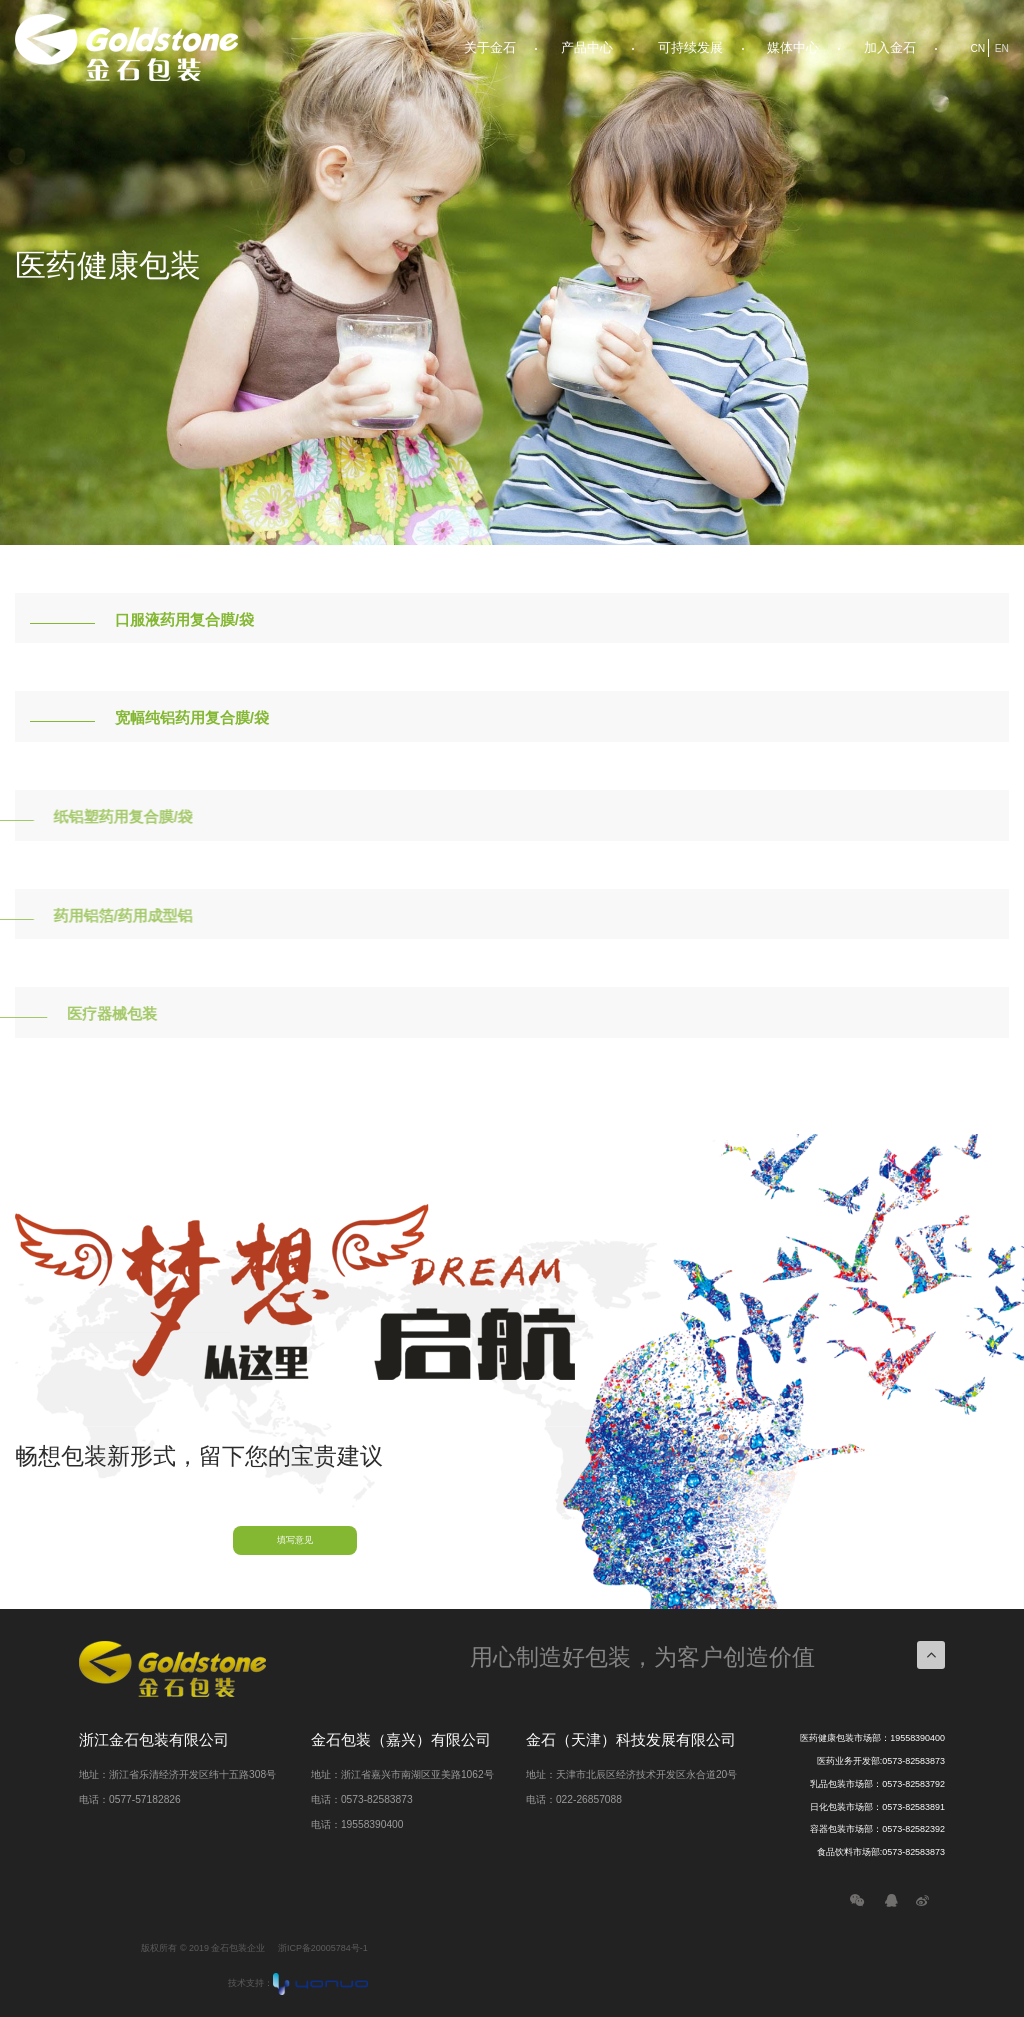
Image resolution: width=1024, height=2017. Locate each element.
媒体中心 (793, 47)
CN (977, 48)
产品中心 (587, 47)
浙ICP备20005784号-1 (323, 1948)
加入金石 (890, 47)
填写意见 (295, 1540)
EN (1002, 48)
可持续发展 (690, 47)
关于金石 (490, 47)
